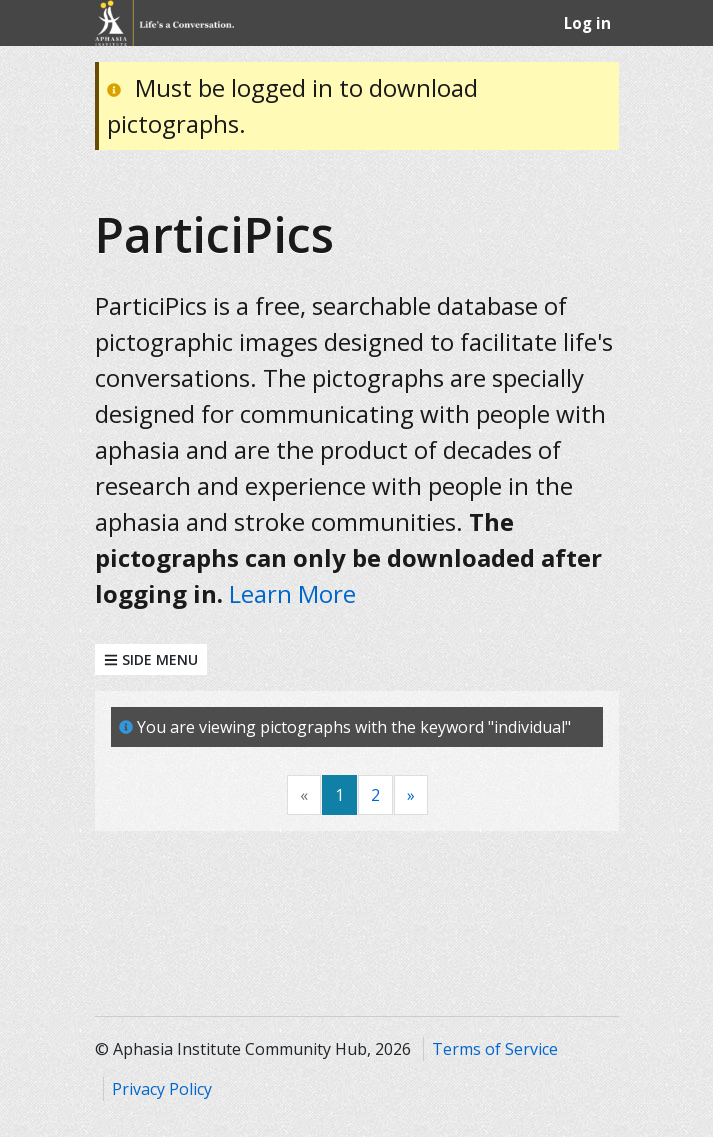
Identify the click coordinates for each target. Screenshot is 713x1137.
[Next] (411, 795)
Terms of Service (495, 1049)
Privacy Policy (162, 1089)
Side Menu (151, 659)
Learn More (292, 593)
